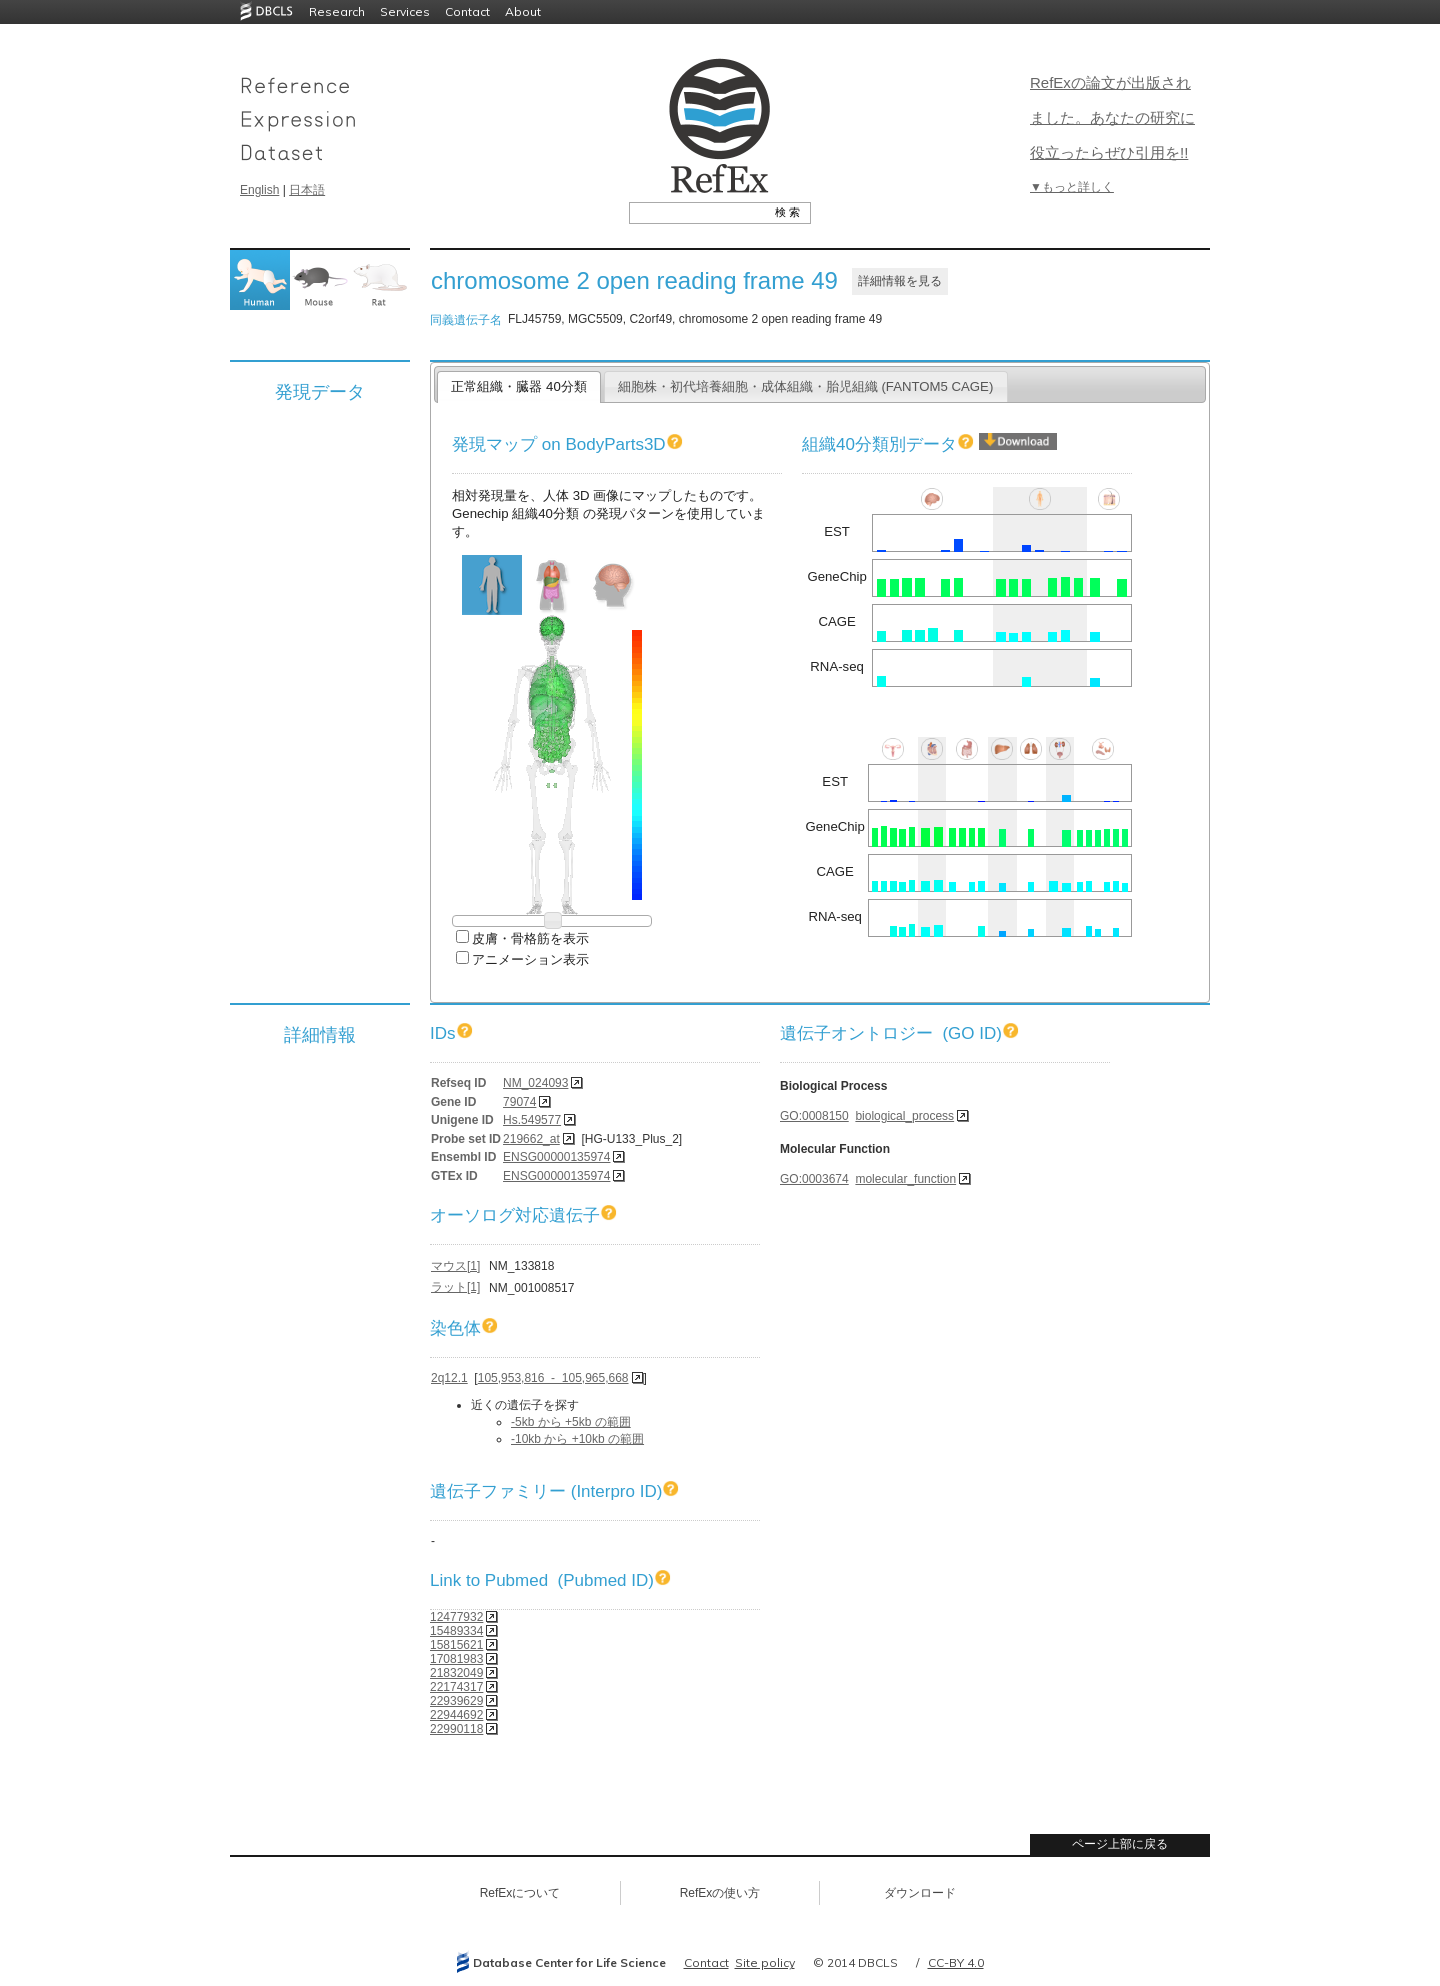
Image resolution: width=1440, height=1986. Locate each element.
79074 (519, 1102)
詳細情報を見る (900, 281)
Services (405, 11)
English (259, 190)
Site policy (765, 1962)
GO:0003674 (814, 1179)
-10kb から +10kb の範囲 (577, 1439)
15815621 (456, 1645)
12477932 (456, 1617)
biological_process (904, 1116)
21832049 (456, 1673)
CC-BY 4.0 (956, 1962)
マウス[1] (455, 1266)
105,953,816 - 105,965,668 (553, 1378)
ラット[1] (455, 1287)
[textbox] (697, 212)
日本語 (307, 190)
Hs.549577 (532, 1120)
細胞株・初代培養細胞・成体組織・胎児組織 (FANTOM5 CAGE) (806, 386)
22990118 (456, 1729)
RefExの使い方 (720, 1893)
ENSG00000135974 (556, 1157)
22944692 (456, 1715)
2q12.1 (449, 1378)
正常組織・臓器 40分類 (518, 386)
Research (337, 11)
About (523, 11)
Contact (467, 11)
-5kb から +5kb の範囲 (571, 1422)
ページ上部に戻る (1120, 1844)
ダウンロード (920, 1893)
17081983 (456, 1659)
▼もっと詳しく (1072, 187)
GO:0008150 (814, 1116)
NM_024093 (535, 1083)
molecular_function (905, 1179)
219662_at (531, 1139)
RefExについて (520, 1893)
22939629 (456, 1701)
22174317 (456, 1687)
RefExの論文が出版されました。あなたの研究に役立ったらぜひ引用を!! (1112, 117)
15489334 (456, 1631)
